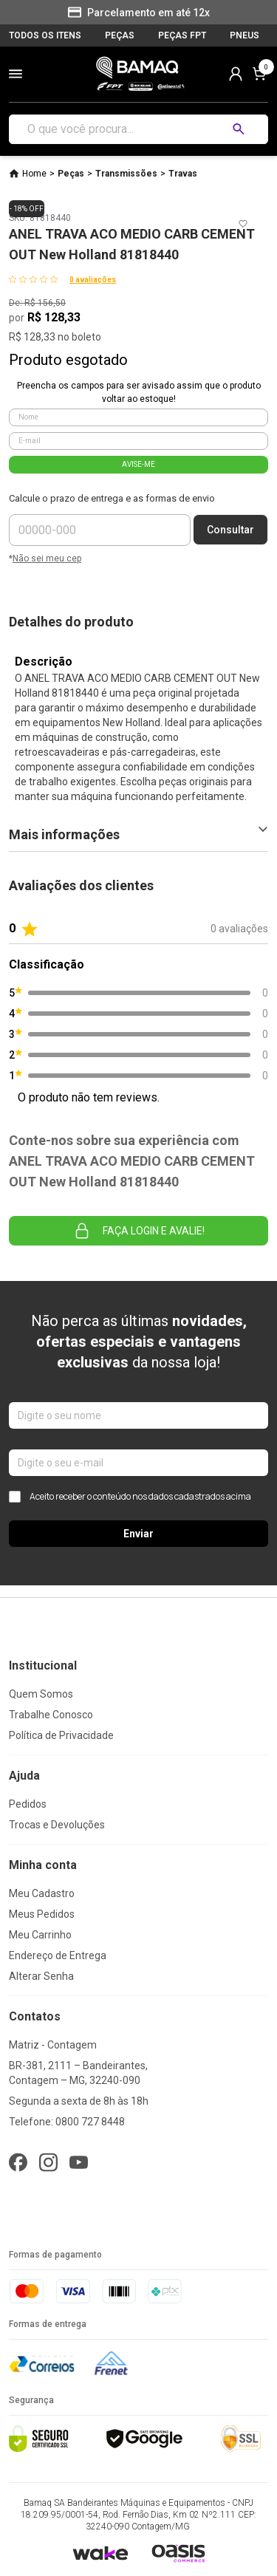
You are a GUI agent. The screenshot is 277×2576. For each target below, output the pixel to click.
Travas (182, 173)
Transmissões (126, 173)
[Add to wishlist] (243, 224)
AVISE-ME (138, 464)
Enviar (138, 1534)
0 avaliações (92, 280)
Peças (71, 173)
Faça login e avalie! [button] (139, 1231)
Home (34, 173)
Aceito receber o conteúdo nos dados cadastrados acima (130, 1497)
